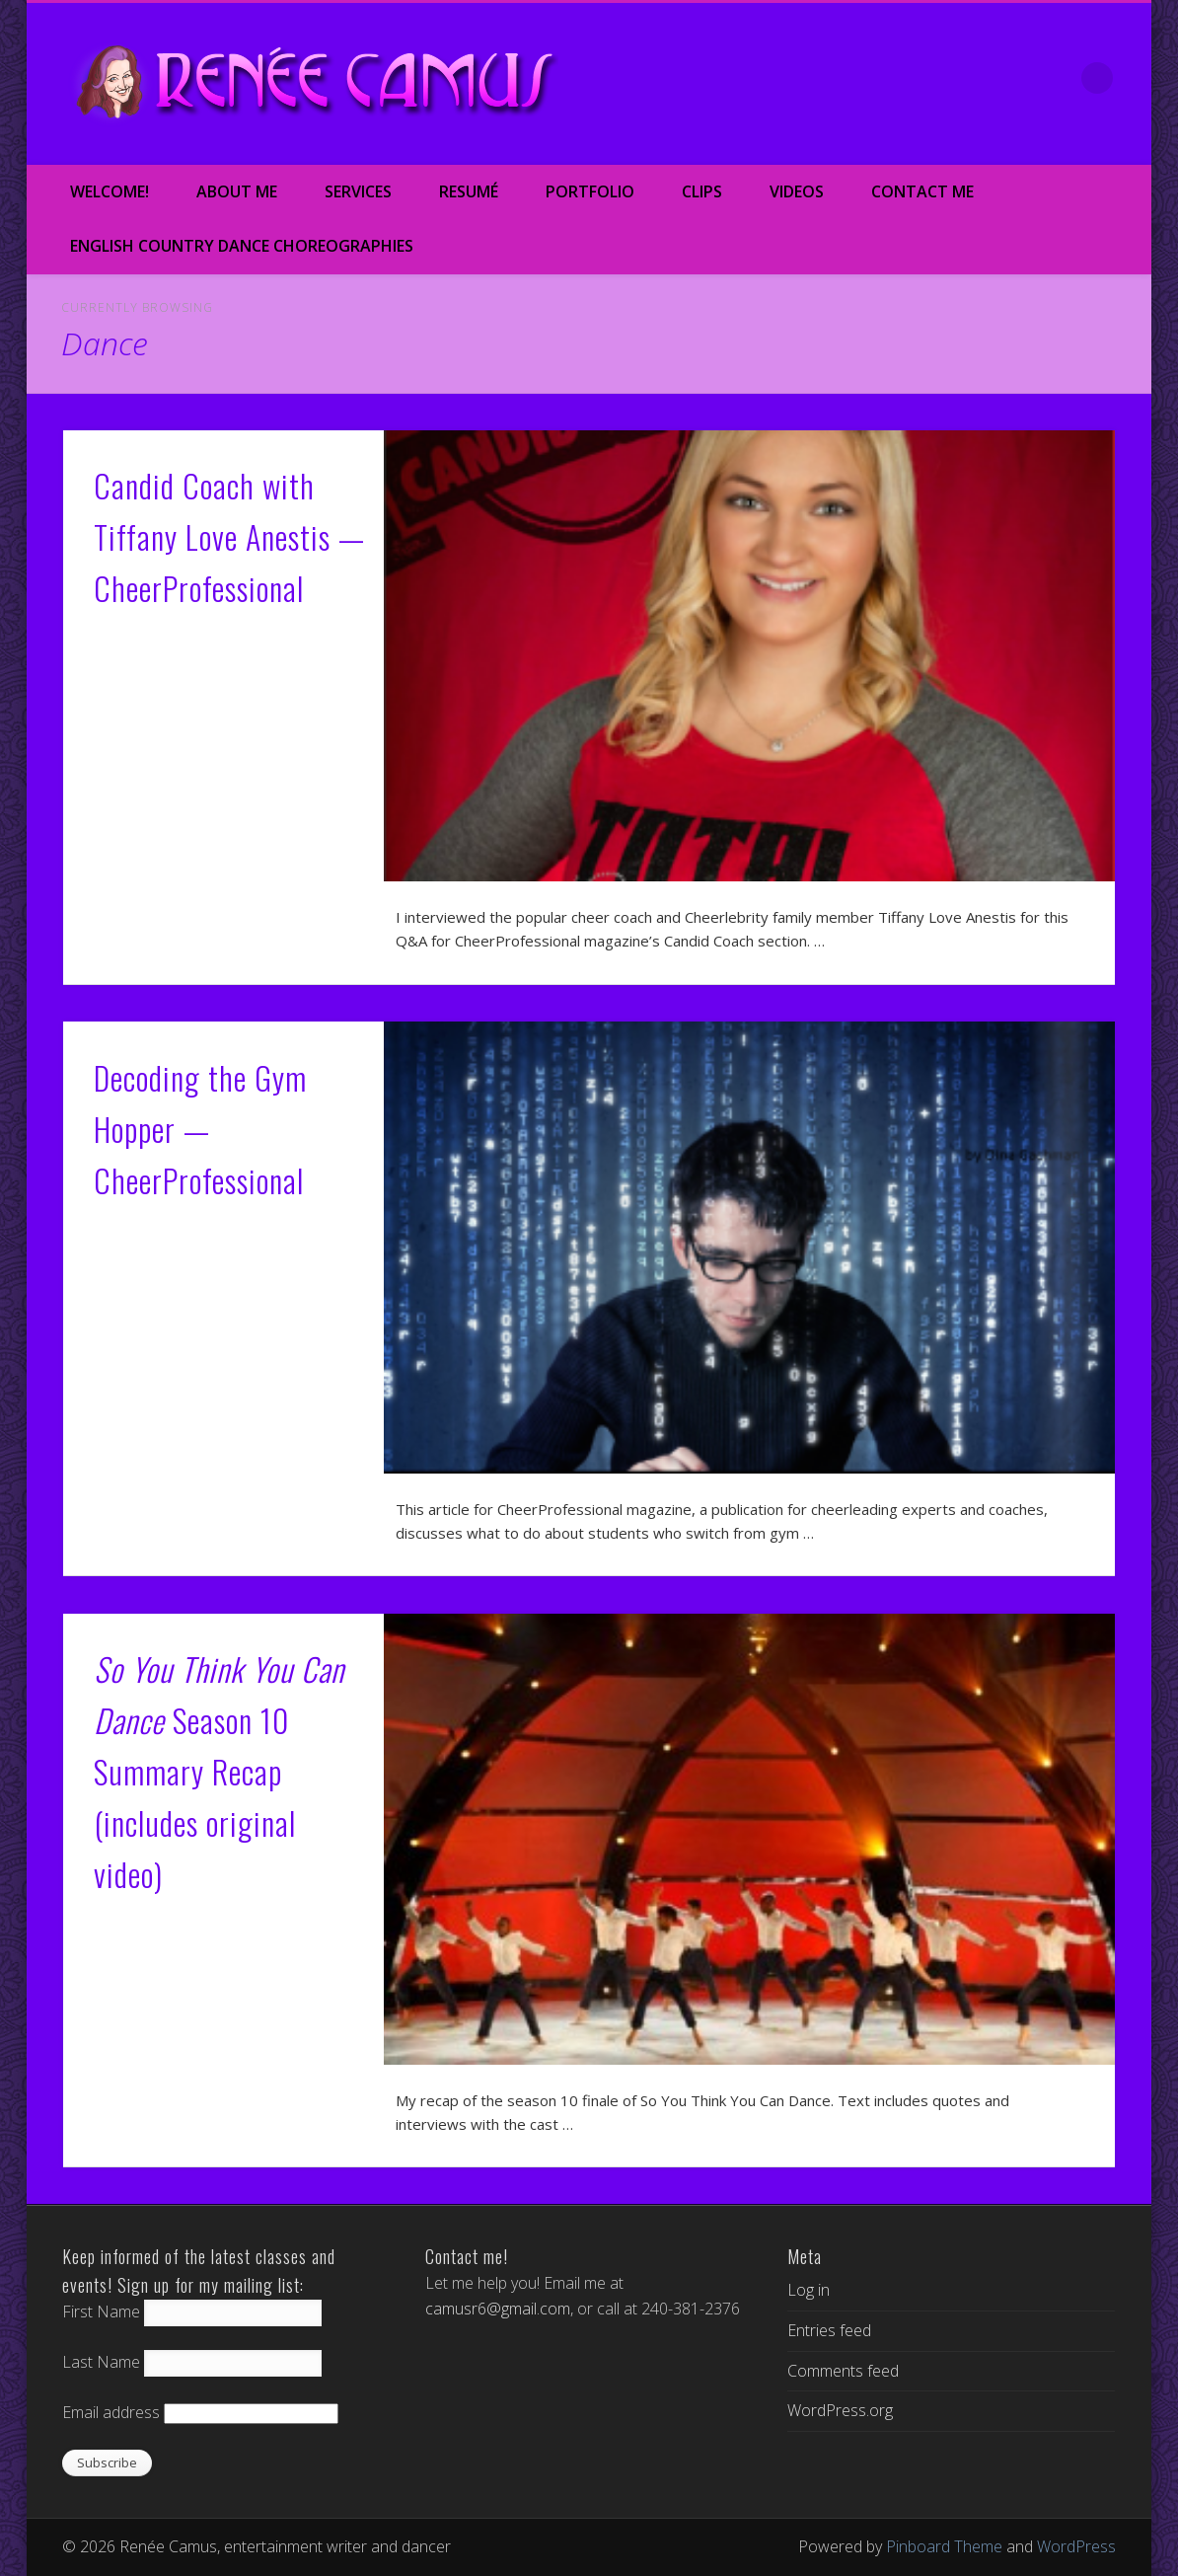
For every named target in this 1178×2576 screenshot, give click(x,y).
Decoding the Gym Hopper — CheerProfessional (200, 1128)
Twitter (932, 78)
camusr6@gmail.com (497, 2308)
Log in (808, 2290)
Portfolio (590, 191)
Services (358, 191)
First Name (101, 2311)
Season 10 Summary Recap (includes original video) (219, 1770)
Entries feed (829, 2330)
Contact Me (922, 191)
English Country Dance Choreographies (241, 246)
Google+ (1015, 78)
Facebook (891, 78)
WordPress (1076, 2546)
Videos (797, 191)
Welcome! (109, 191)
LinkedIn (1056, 78)
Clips (702, 191)
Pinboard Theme (944, 2546)
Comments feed (843, 2371)
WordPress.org (840, 2410)
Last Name (101, 2362)
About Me (236, 191)
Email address (111, 2412)
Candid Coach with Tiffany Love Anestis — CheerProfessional (229, 536)
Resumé (468, 191)
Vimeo (974, 78)
